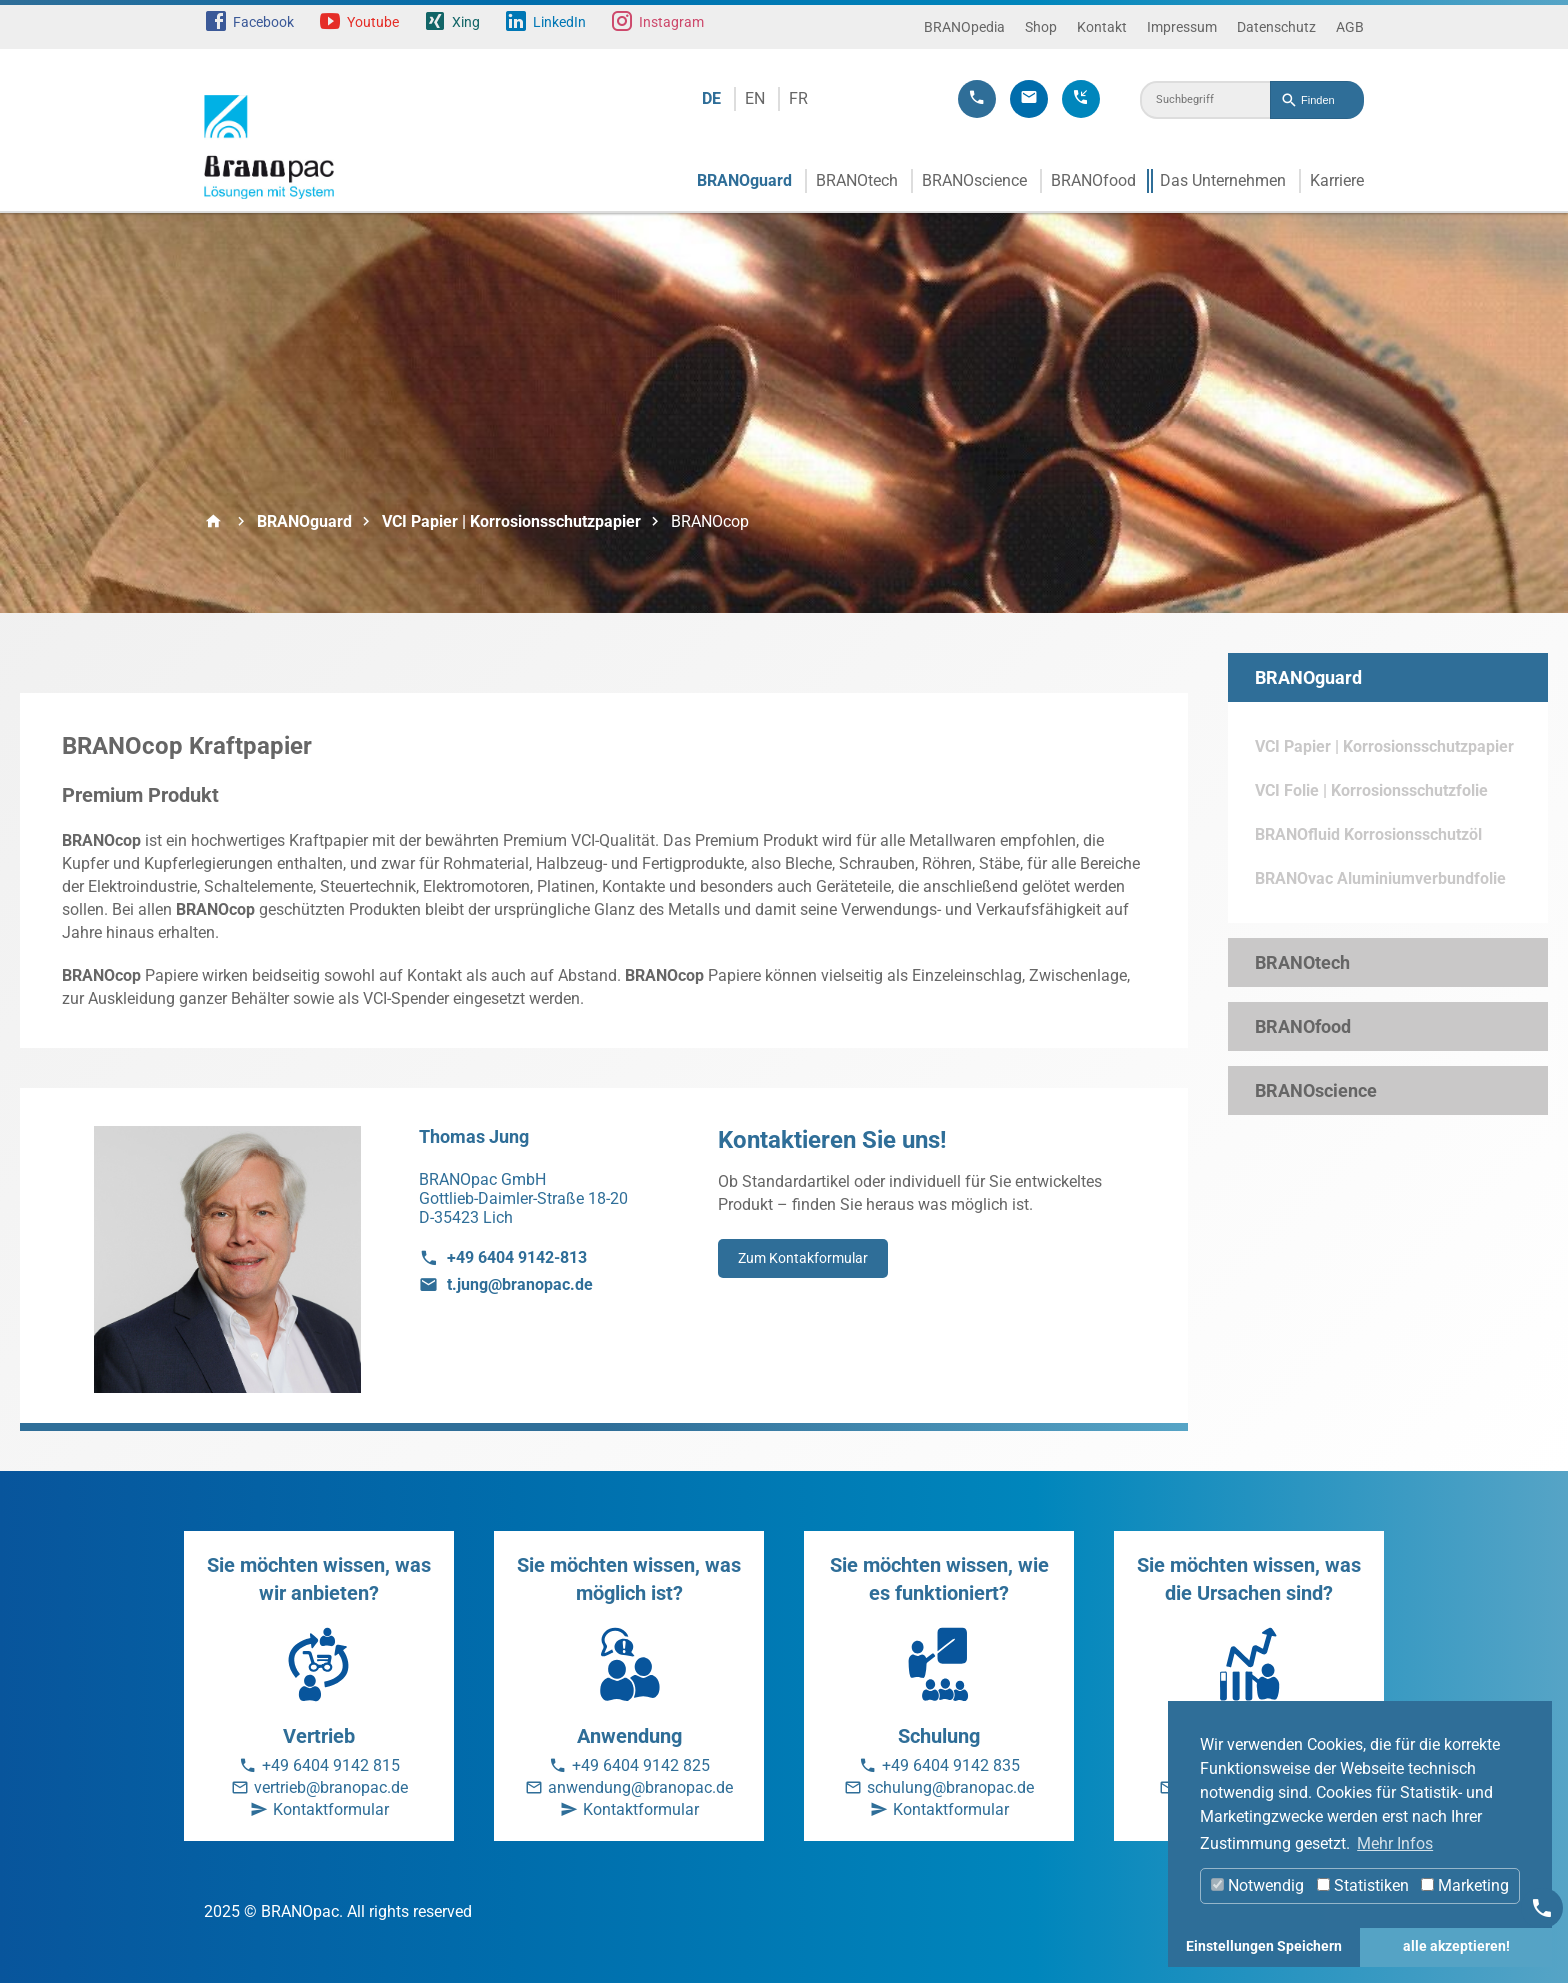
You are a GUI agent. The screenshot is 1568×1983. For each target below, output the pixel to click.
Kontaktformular (331, 1809)
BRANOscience (974, 180)
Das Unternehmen (1223, 180)
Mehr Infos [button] (1395, 1843)
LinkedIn (559, 22)
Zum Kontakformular (803, 1258)
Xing (466, 22)
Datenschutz (1276, 27)
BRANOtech (857, 180)
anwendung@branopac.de (640, 1787)
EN (755, 98)
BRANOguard (744, 180)
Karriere (1337, 180)
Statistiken (1363, 1885)
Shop (1041, 27)
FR (798, 98)
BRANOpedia (964, 27)
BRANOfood (1093, 180)
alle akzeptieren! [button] (1456, 1946)
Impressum (1182, 27)
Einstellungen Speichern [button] (1264, 1946)
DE (711, 98)
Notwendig (1257, 1885)
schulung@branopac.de (950, 1787)
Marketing (1465, 1885)
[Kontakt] (1542, 1908)
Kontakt (1102, 27)
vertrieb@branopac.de (331, 1787)
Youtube (373, 22)
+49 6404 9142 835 (951, 1765)
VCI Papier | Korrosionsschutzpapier (511, 521)
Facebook (263, 22)
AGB (1350, 27)
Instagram (671, 22)
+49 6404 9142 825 (641, 1765)
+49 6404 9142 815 (331, 1765)
